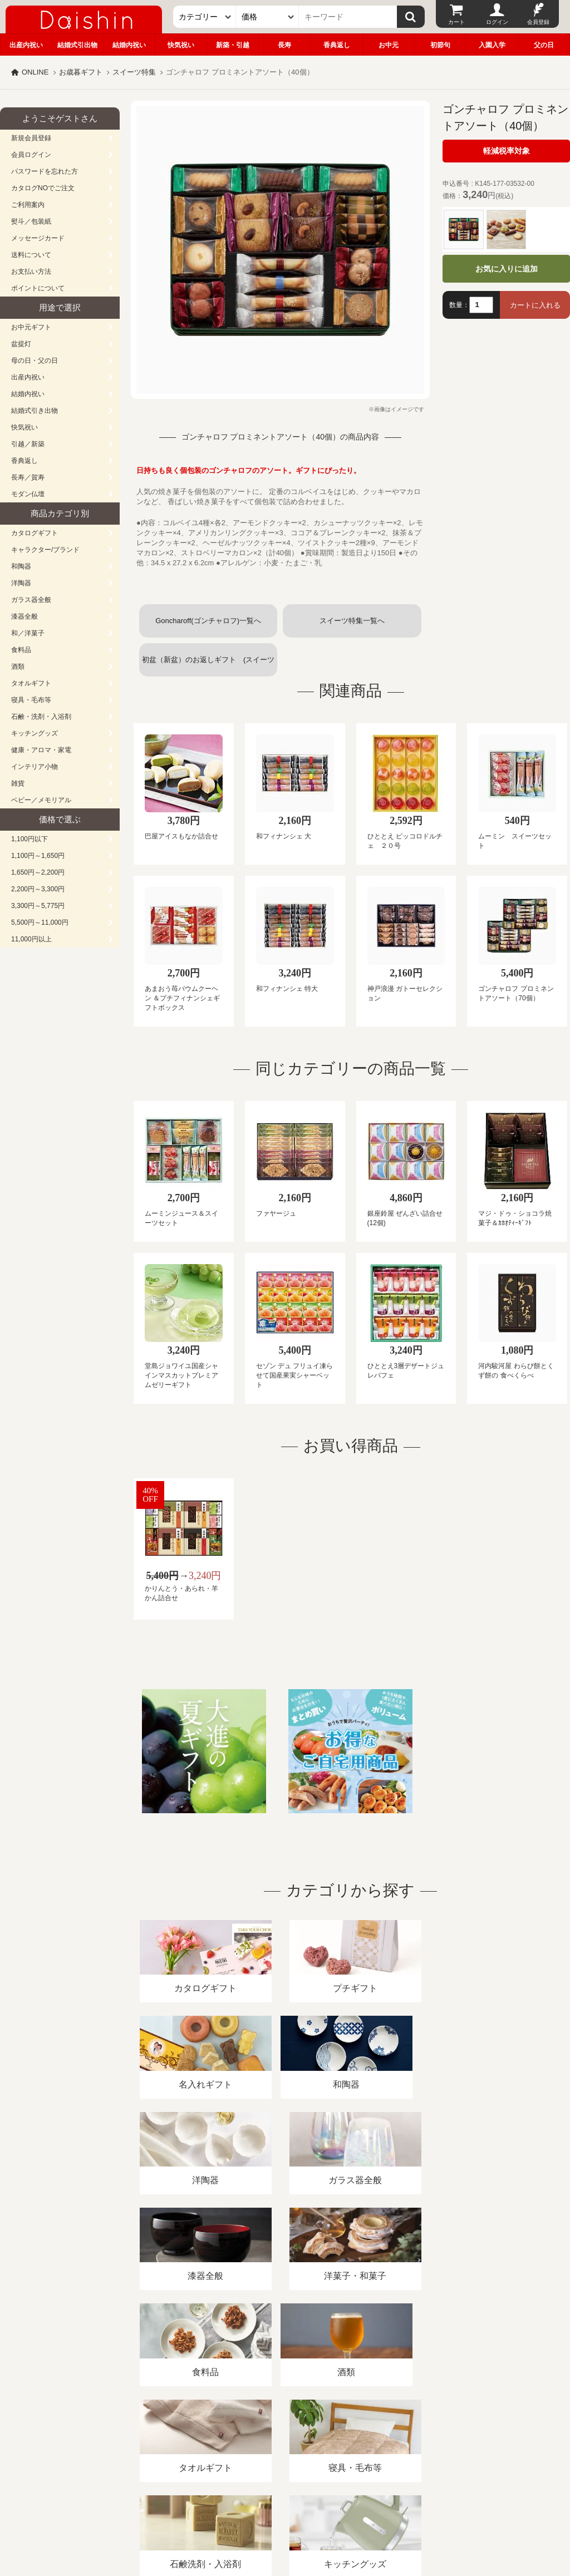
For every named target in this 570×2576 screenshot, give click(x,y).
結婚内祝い (129, 45)
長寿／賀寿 (28, 477)
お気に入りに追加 (506, 268)
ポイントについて (38, 288)
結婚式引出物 (77, 45)
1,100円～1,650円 (38, 856)
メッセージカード (38, 238)
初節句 (440, 45)
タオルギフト (31, 683)
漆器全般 (24, 616)
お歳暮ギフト (80, 72)
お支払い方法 (31, 271)
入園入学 (492, 45)
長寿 (284, 45)
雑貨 (17, 783)
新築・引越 (232, 45)
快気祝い (181, 45)
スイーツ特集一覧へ (352, 620)
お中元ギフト (31, 327)
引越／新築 (28, 444)
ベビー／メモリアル (41, 800)
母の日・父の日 (34, 360)
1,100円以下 (29, 839)
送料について (31, 255)
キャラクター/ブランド (45, 550)
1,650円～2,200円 (38, 872)
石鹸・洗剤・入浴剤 (41, 717)
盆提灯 (21, 344)
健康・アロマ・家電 (41, 750)
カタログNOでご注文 (43, 188)
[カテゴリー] (204, 17)
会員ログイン (31, 155)
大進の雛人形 (285, 2521)
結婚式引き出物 (34, 410)
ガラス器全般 (31, 600)
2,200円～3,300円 (38, 889)
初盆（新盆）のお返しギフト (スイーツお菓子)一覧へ (208, 666)
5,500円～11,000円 (39, 922)
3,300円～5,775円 (38, 906)
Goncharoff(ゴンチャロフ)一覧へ (208, 620)
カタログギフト (34, 533)
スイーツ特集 (134, 72)
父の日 (544, 45)
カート (456, 22)
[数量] (481, 305)
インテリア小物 (34, 767)
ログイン (497, 22)
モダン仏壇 (28, 494)
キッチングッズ (34, 733)
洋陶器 (21, 583)
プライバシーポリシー (328, 2448)
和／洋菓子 (28, 633)
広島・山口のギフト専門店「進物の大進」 (285, 2507)
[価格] (267, 17)
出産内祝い (26, 45)
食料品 (21, 650)
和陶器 (21, 566)
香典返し (336, 45)
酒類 (17, 666)
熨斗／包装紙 (31, 221)
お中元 (389, 45)
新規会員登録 (31, 138)
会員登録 (538, 22)
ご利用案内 (28, 205)
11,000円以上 (31, 939)
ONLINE (35, 72)
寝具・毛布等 (31, 700)
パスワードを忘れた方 (44, 171)
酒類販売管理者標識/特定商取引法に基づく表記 (197, 2448)
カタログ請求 (403, 2448)
